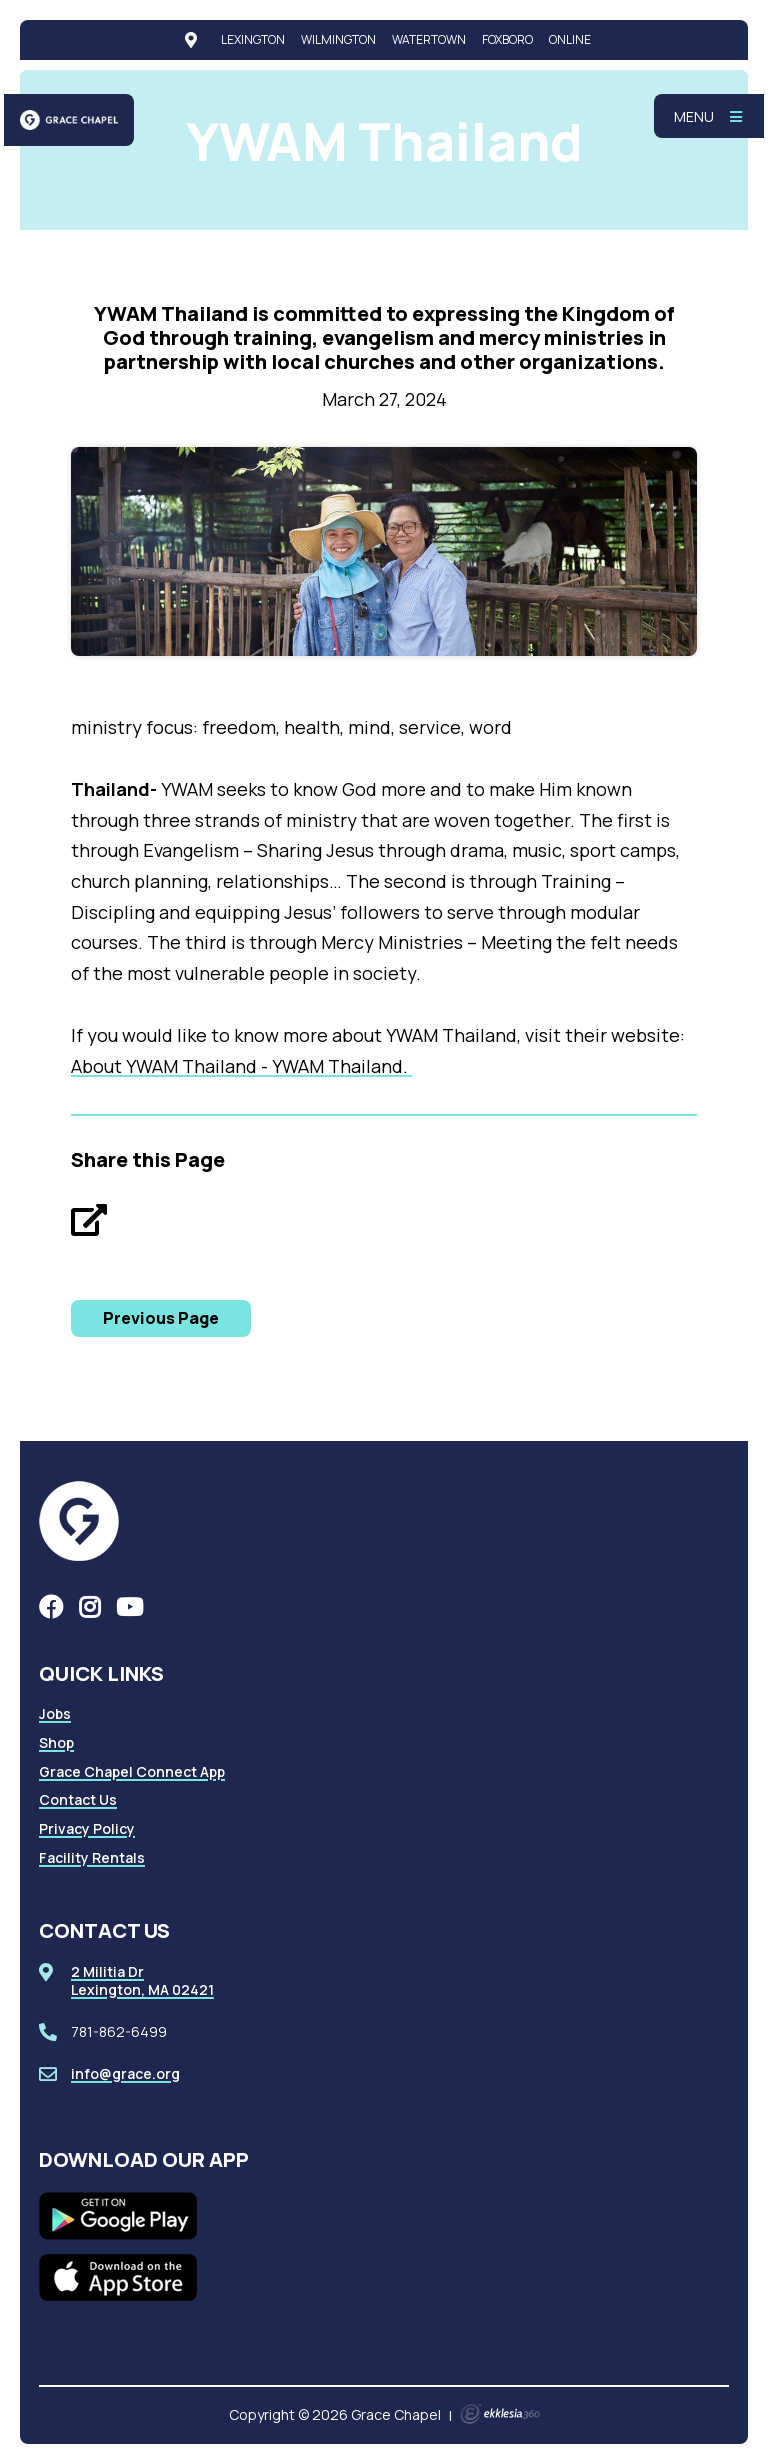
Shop (56, 1742)
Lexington (253, 39)
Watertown (429, 39)
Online (570, 39)
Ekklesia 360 (500, 2414)
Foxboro (507, 39)
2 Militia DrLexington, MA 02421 (142, 1980)
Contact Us (78, 1799)
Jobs (55, 1713)
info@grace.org (125, 2073)
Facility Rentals (92, 1857)
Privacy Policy (87, 1828)
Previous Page (161, 1318)
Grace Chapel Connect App (132, 1771)
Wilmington (338, 39)
